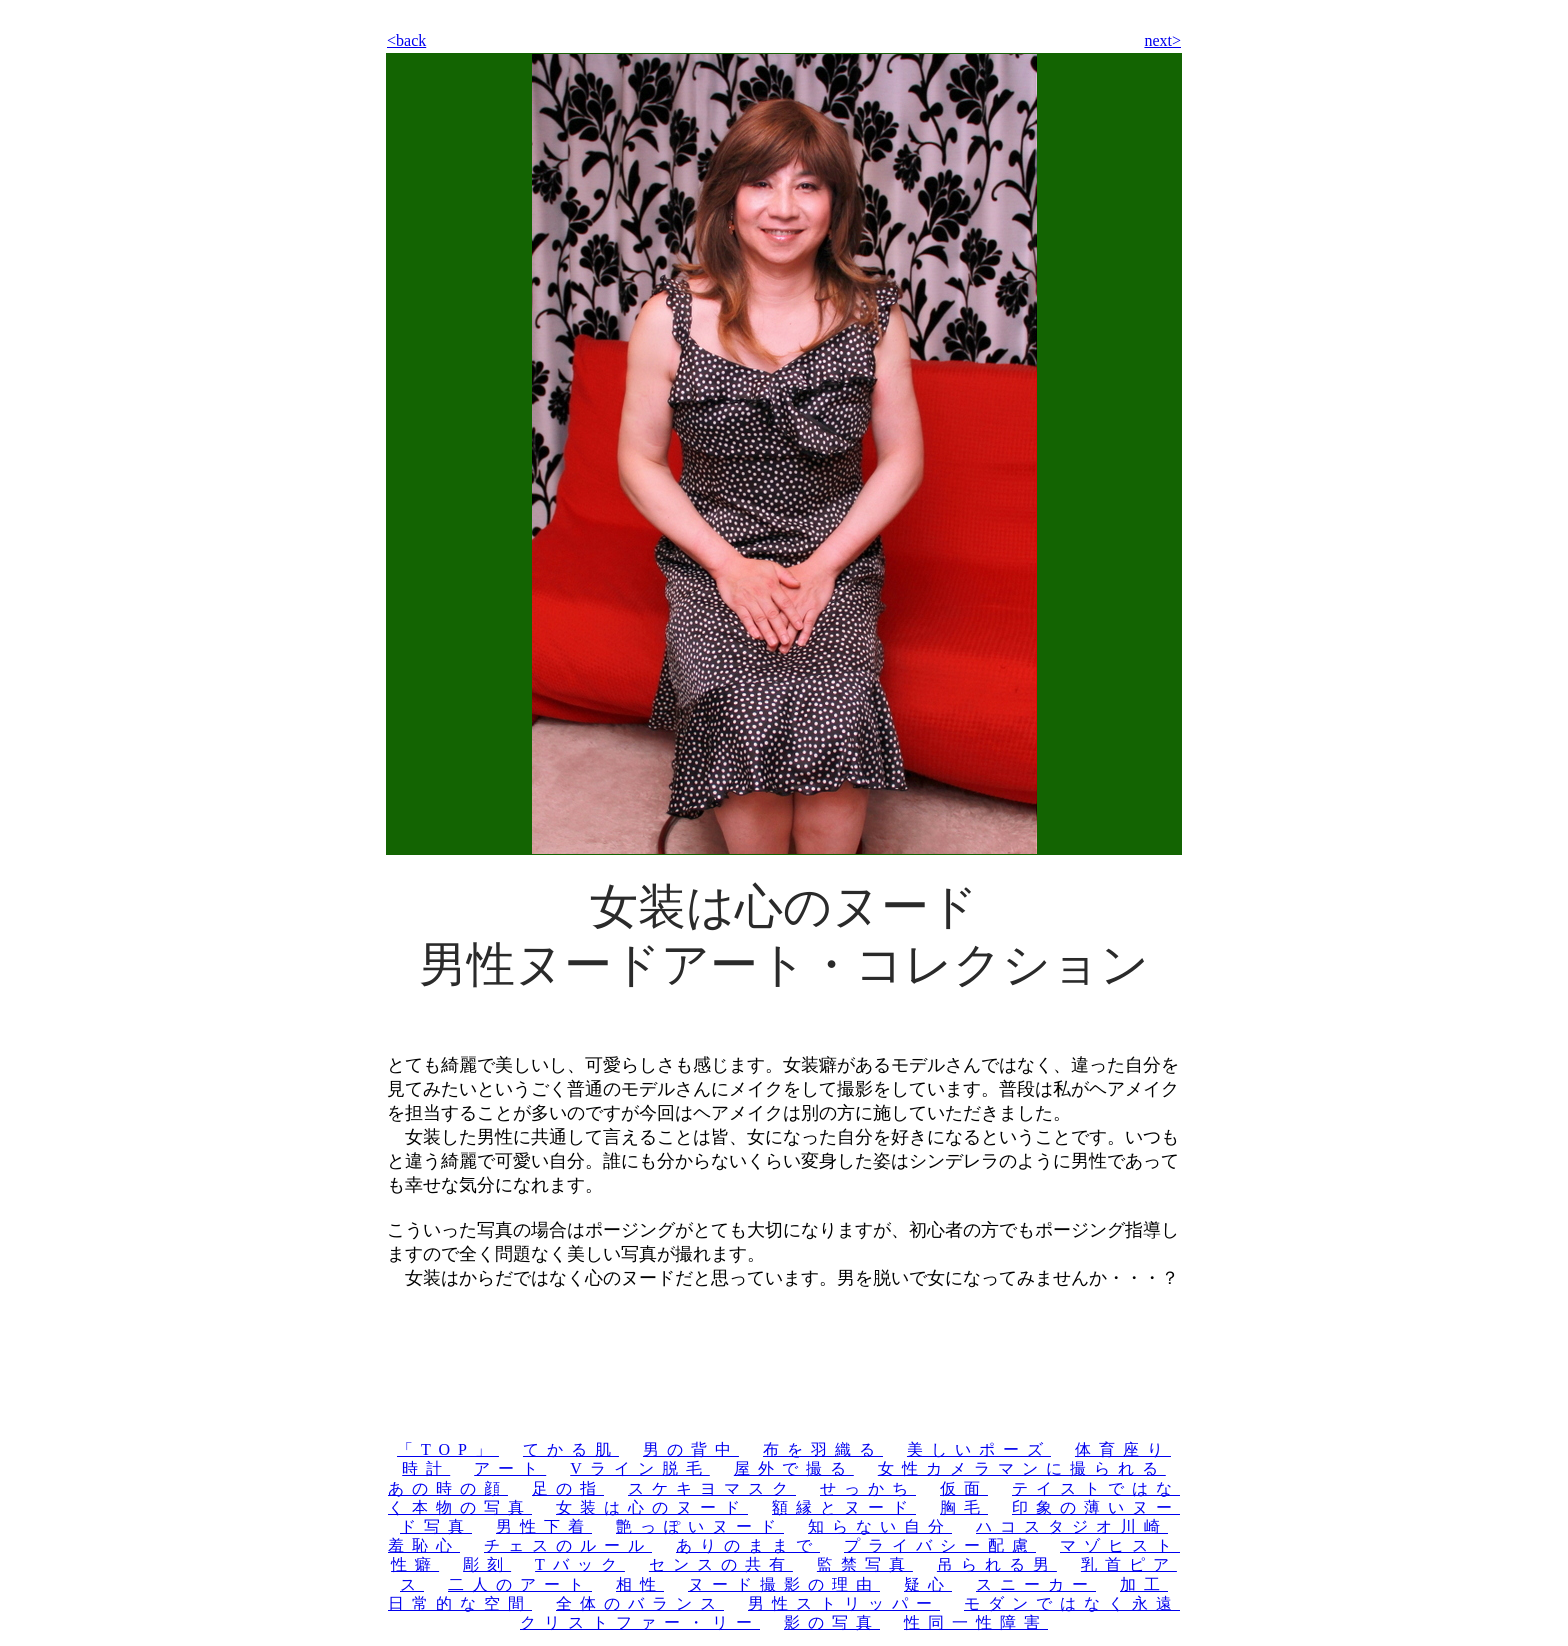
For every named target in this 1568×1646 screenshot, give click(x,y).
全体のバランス (640, 1603)
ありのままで (748, 1545)
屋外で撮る (794, 1468)
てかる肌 (571, 1449)
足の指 (568, 1488)
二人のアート (520, 1584)
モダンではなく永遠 (1072, 1603)
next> (1162, 40)
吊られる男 (997, 1564)
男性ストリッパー (844, 1603)
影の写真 (832, 1622)
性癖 (415, 1564)
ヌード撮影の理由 (784, 1584)
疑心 (928, 1584)
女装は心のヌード (652, 1507)
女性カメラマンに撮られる (1022, 1468)
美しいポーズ (979, 1449)
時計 (426, 1468)
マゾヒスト (1120, 1545)
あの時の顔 (448, 1488)
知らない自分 (880, 1526)
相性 (640, 1584)
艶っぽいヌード (700, 1526)
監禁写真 (865, 1564)
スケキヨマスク (712, 1488)
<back (406, 40)
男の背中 (691, 1449)
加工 (1144, 1584)
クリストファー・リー (640, 1622)
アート (510, 1468)
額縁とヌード (844, 1507)
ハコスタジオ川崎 (1072, 1526)
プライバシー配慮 (940, 1545)
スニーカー (1036, 1584)
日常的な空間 (460, 1603)
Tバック (580, 1564)
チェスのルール (568, 1545)
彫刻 (487, 1564)
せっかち (868, 1488)
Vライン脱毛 (640, 1468)
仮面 (964, 1488)
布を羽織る (823, 1449)
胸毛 (964, 1507)
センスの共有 (721, 1564)
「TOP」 (448, 1449)
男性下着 (544, 1526)
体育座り (1123, 1449)
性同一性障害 (976, 1622)
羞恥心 (424, 1545)
